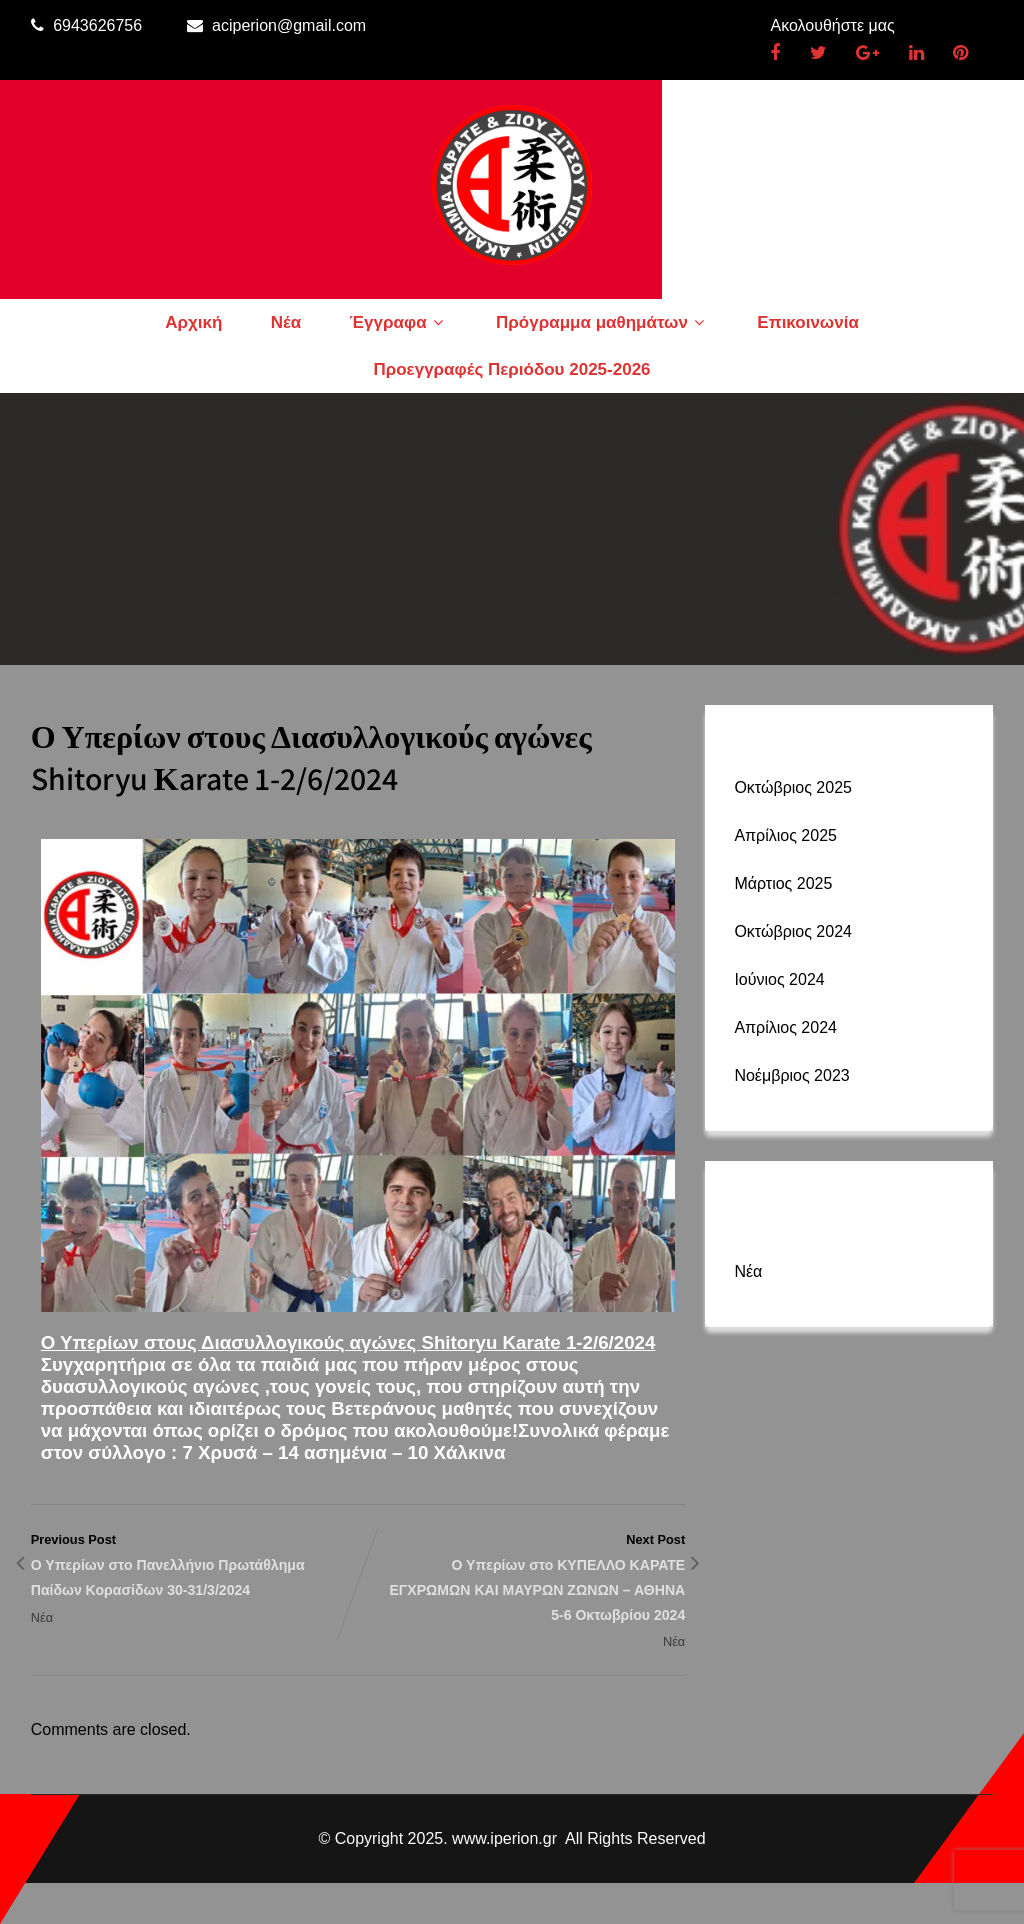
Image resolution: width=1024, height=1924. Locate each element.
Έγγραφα (399, 322)
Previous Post (194, 1567)
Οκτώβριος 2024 (793, 931)
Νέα (286, 322)
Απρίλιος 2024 (785, 1027)
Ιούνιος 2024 (779, 979)
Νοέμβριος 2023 (791, 1075)
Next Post (521, 1579)
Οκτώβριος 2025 (793, 787)
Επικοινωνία (808, 322)
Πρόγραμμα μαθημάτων (602, 322)
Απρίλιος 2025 (785, 835)
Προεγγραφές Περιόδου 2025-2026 (511, 369)
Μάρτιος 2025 (783, 883)
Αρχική (193, 322)
